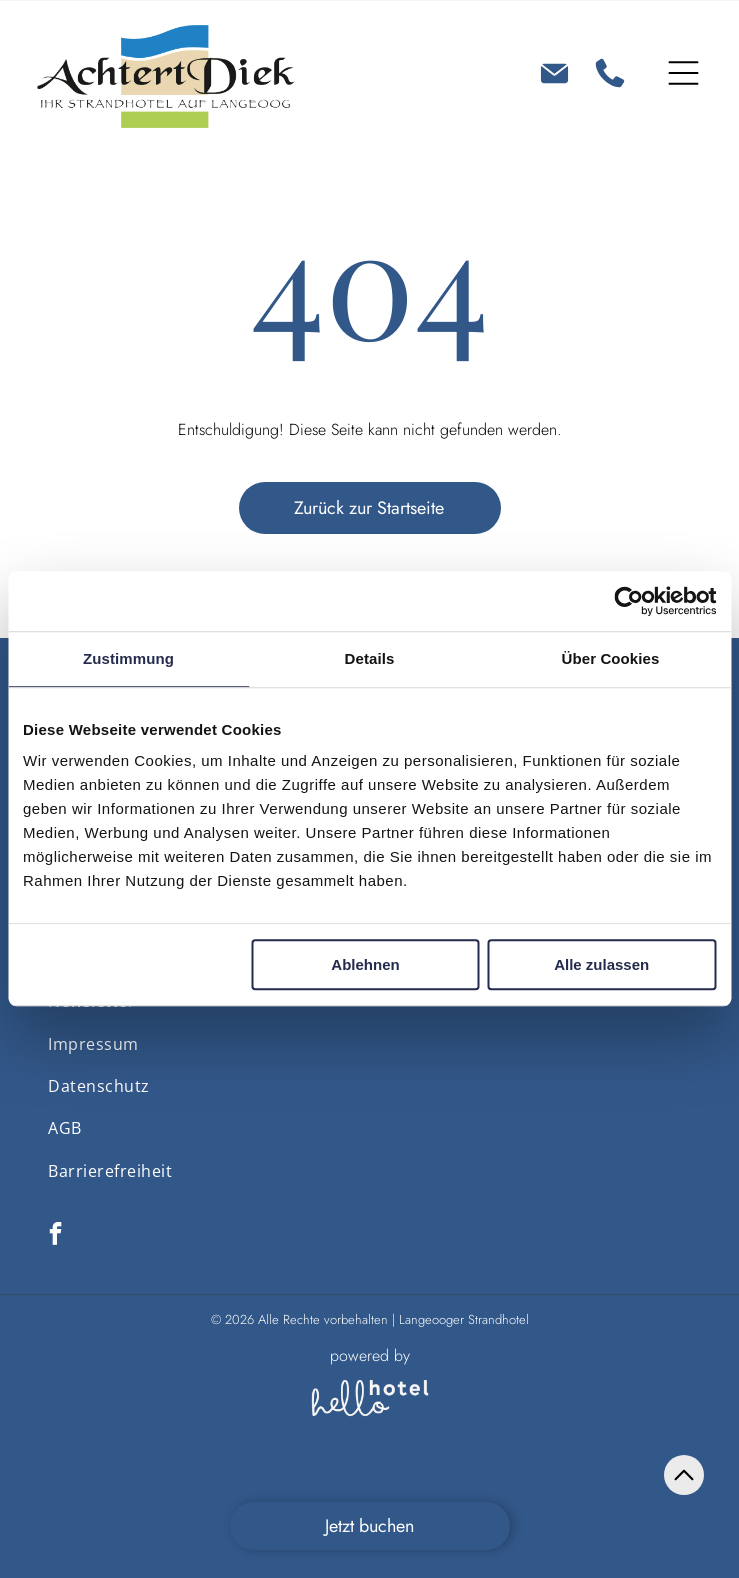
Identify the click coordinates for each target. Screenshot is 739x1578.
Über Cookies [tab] (611, 658)
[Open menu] (683, 73)
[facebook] (55, 1236)
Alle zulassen (601, 965)
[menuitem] (93, 1043)
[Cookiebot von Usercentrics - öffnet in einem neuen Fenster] (628, 601)
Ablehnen (365, 965)
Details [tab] (370, 658)
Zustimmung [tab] (128, 658)
